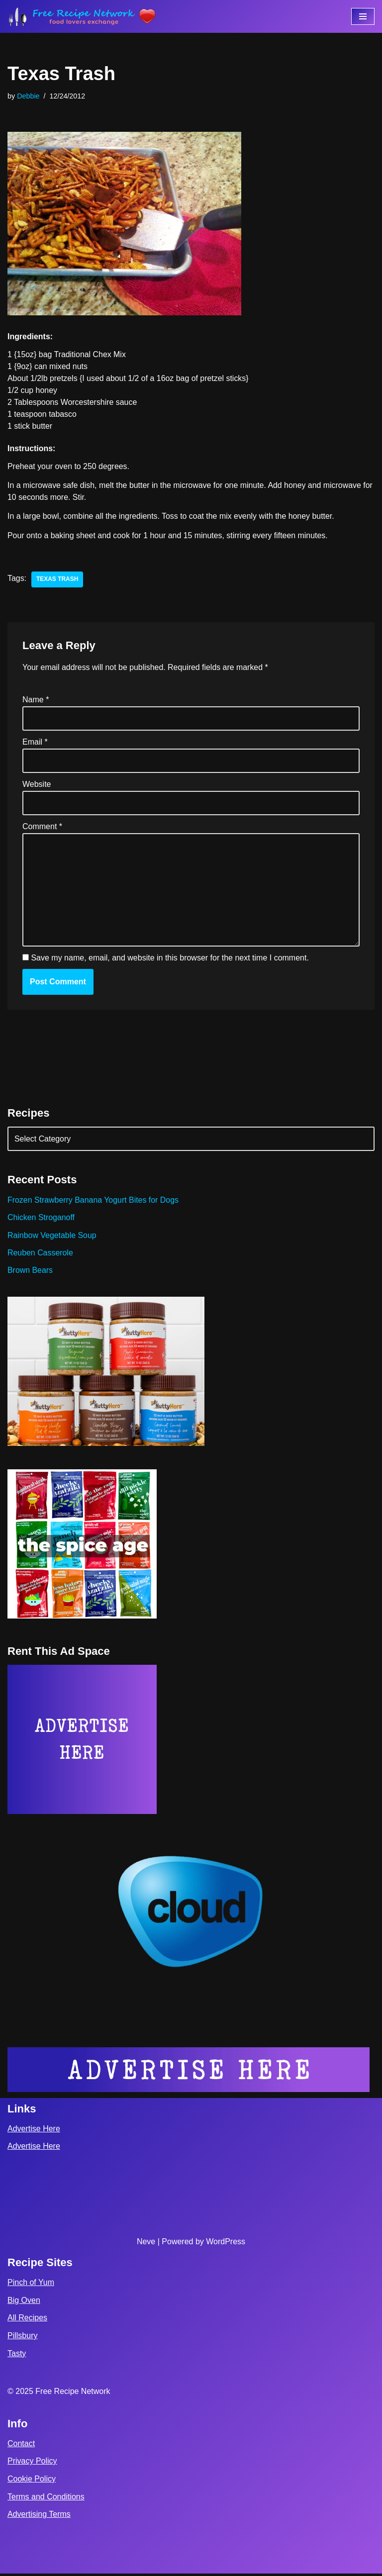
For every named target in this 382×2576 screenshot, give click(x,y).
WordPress (225, 2243)
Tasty (16, 2356)
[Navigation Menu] (363, 16)
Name (35, 700)
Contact (21, 2446)
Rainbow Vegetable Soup (52, 1237)
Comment (42, 828)
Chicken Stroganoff (41, 1219)
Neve (146, 2243)
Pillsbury (22, 2338)
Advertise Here (33, 2131)
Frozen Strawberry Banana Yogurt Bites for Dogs (93, 1201)
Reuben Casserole (40, 1254)
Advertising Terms (39, 2516)
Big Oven (23, 2302)
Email (35, 743)
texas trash (57, 579)
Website (36, 785)
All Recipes (27, 2320)
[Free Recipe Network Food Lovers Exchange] (82, 16)
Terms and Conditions (46, 2498)
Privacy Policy (32, 2463)
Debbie (28, 96)
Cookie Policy (31, 2481)
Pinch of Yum (30, 2285)
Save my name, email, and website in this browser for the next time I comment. (169, 959)
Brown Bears (30, 1272)
